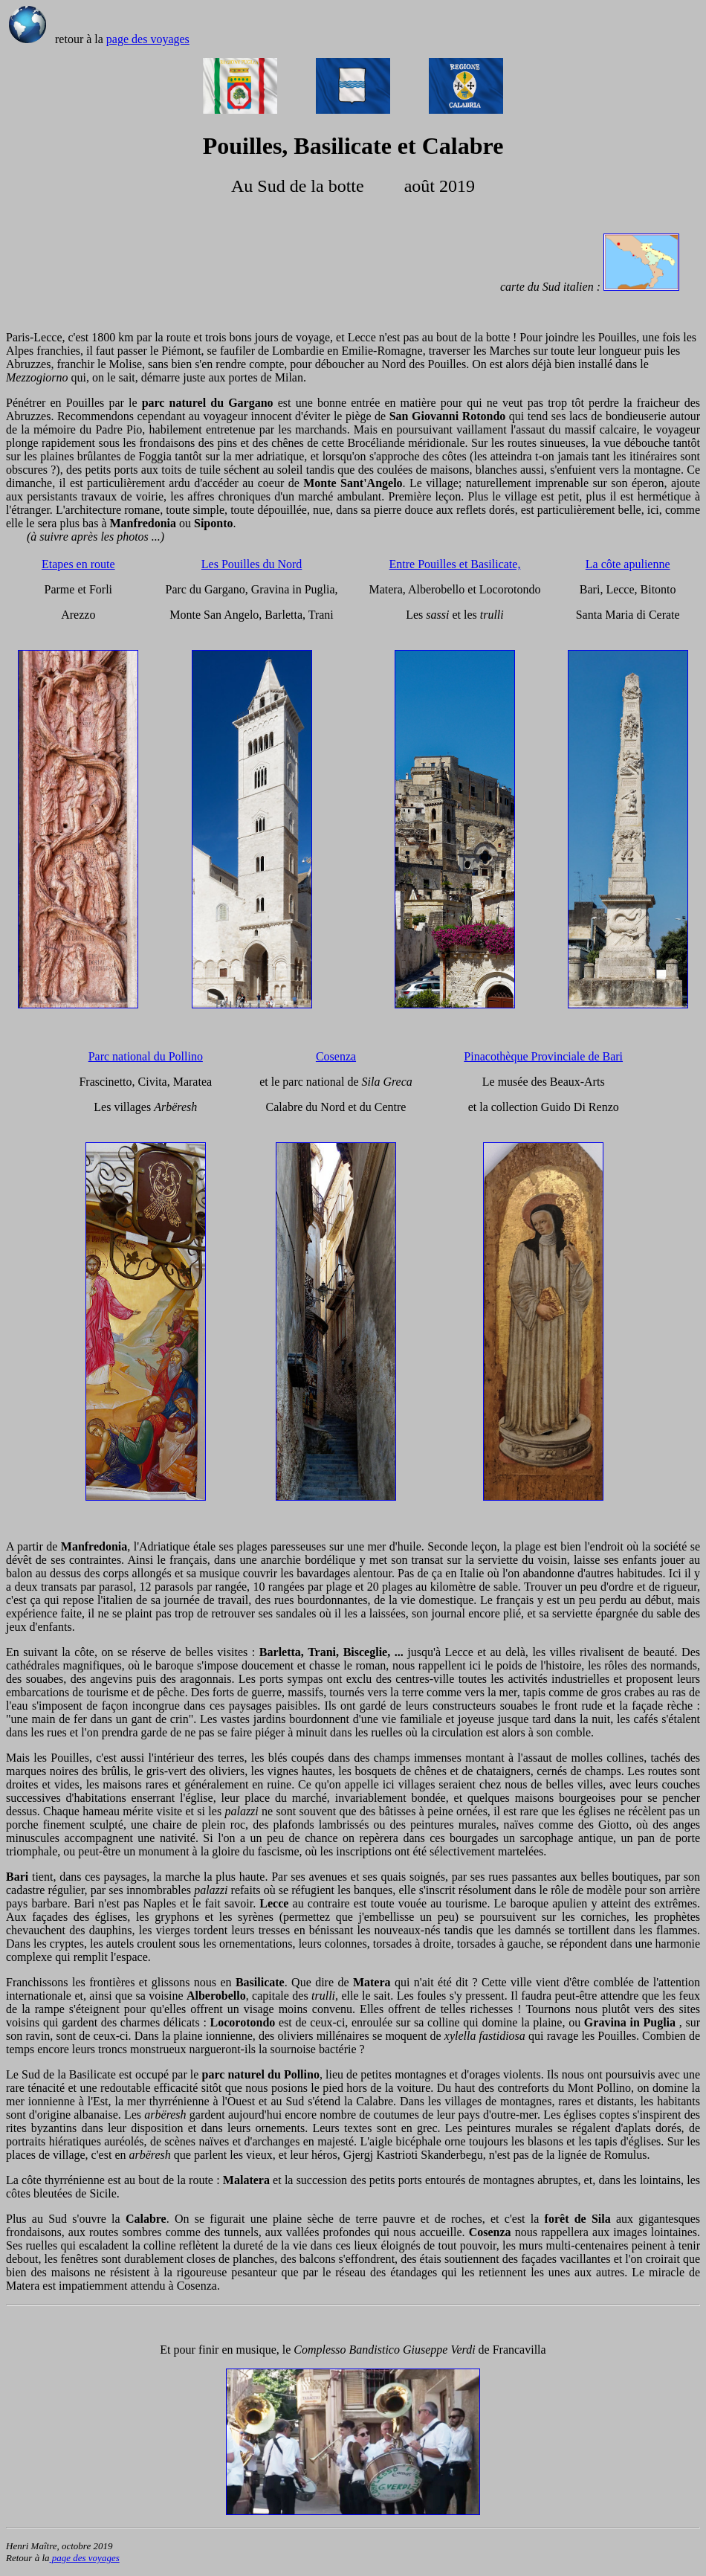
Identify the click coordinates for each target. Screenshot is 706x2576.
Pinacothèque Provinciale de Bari (543, 1056)
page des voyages (148, 39)
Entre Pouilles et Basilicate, (455, 564)
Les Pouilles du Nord (251, 564)
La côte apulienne (628, 564)
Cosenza (336, 1056)
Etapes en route (78, 564)
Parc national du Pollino (145, 1056)
